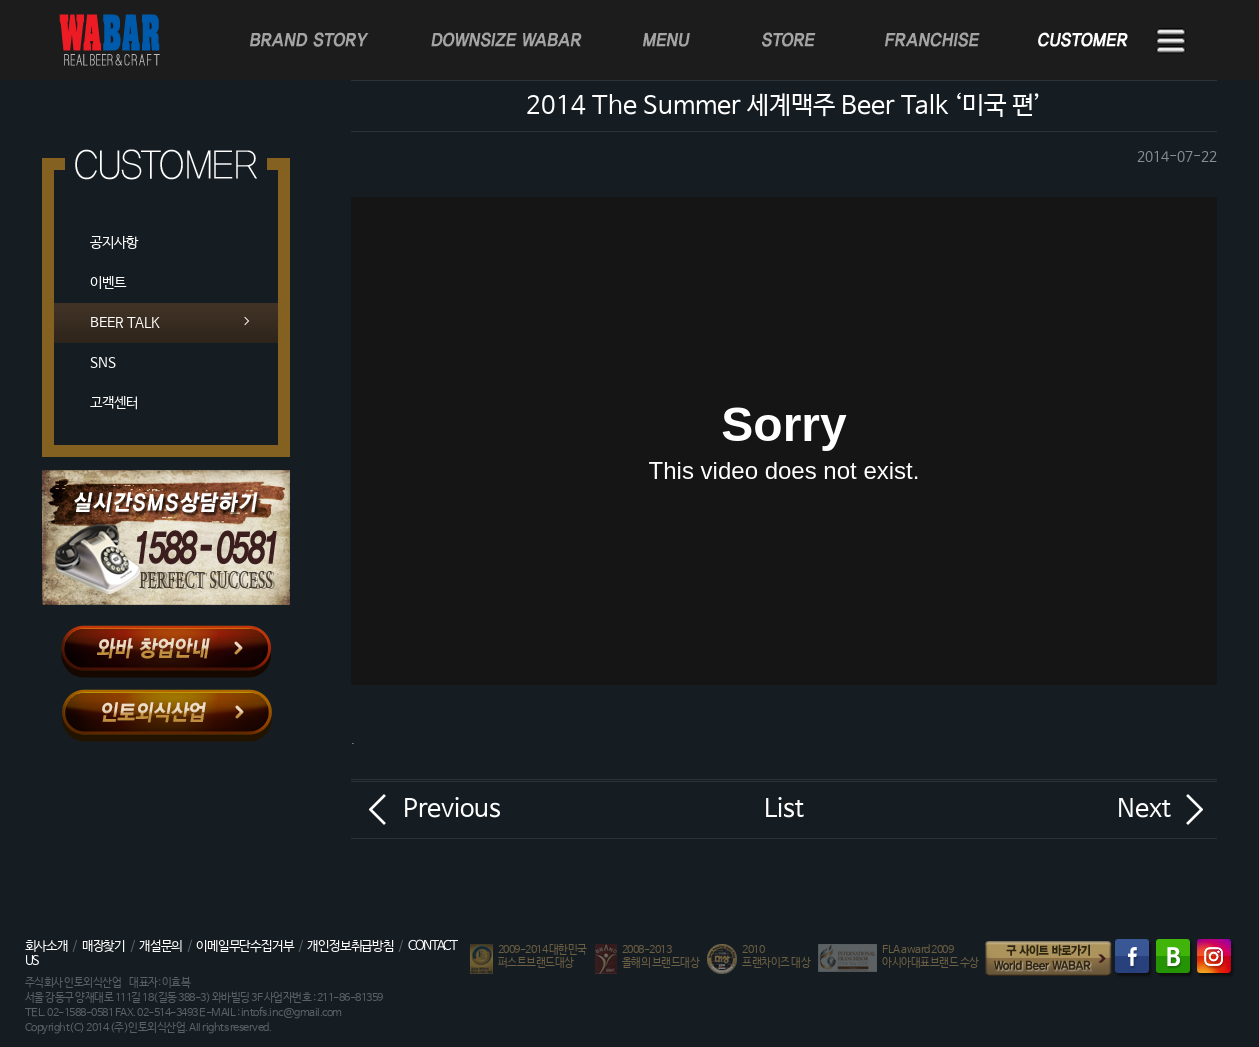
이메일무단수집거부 (244, 946)
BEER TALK (125, 323)
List (784, 809)
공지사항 (114, 243)
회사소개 (46, 946)
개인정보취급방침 (350, 946)
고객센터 (114, 403)
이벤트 (108, 283)
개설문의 (160, 946)
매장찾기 (103, 946)
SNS (103, 363)
